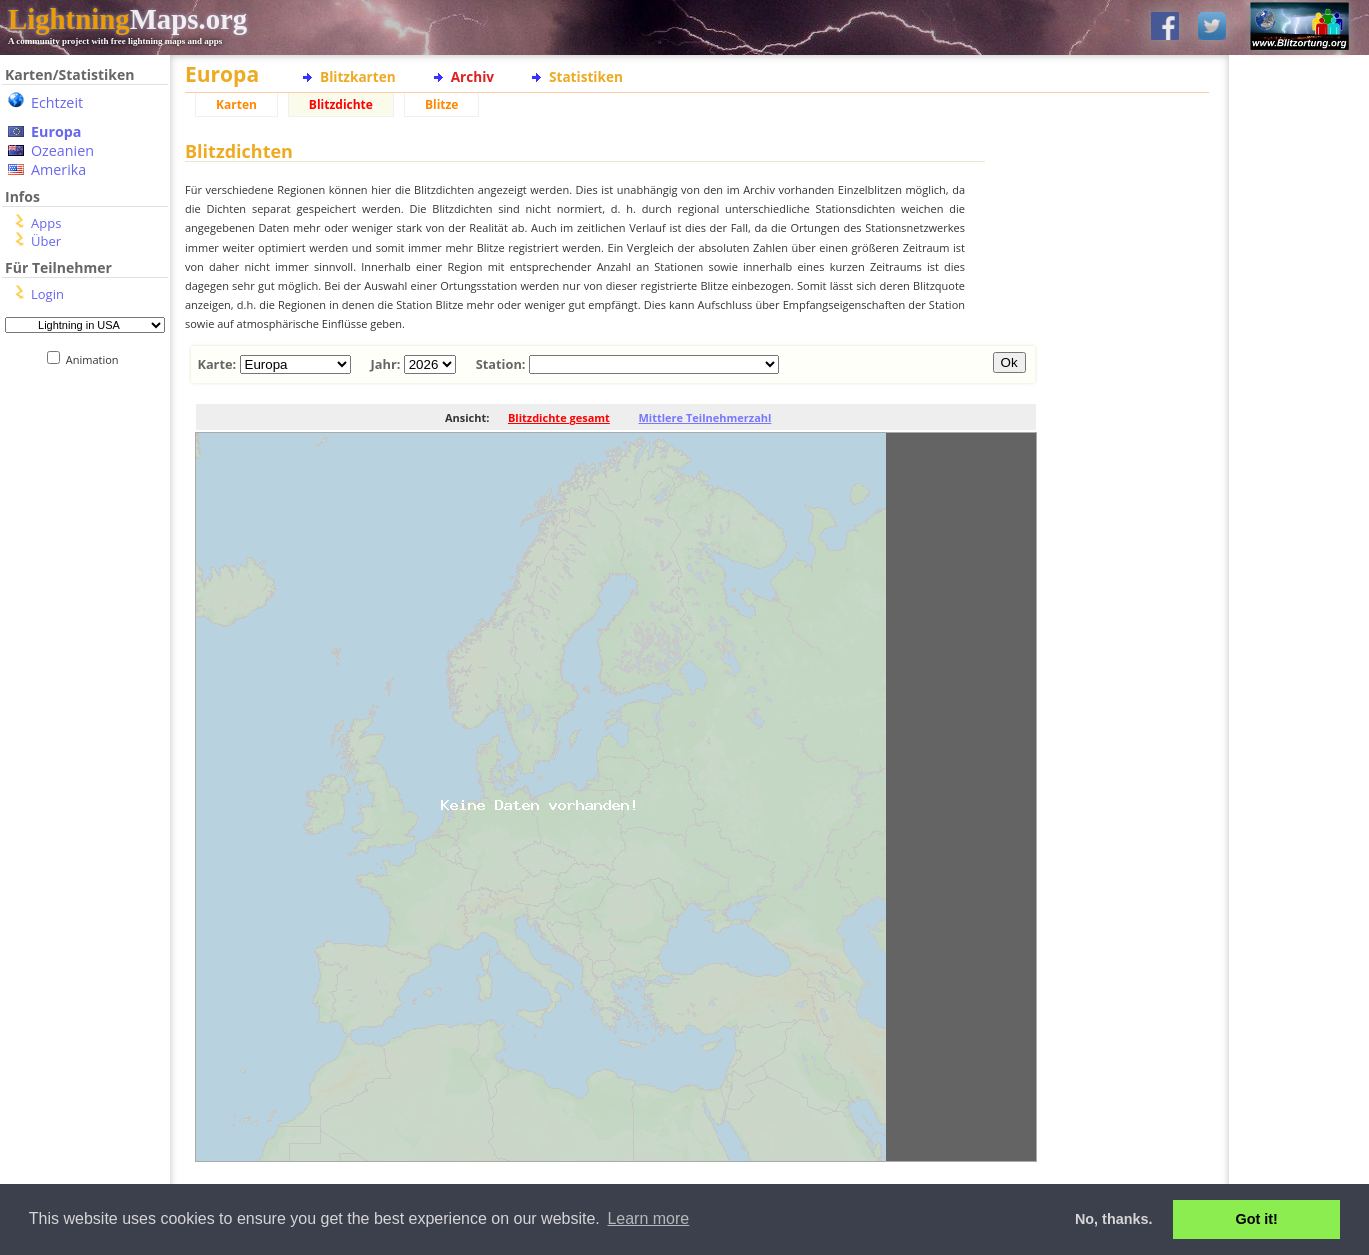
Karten (236, 104)
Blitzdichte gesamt (559, 417)
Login (47, 294)
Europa (56, 131)
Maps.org (127, 19)
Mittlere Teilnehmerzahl (704, 417)
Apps (46, 223)
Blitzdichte (341, 104)
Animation (96, 359)
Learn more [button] (648, 1218)
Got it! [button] (1257, 1219)
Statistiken (586, 76)
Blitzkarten (358, 76)
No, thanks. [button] (1114, 1219)
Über (46, 241)
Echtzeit (57, 102)
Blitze (442, 104)
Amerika (58, 169)
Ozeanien (62, 150)
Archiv (472, 76)
